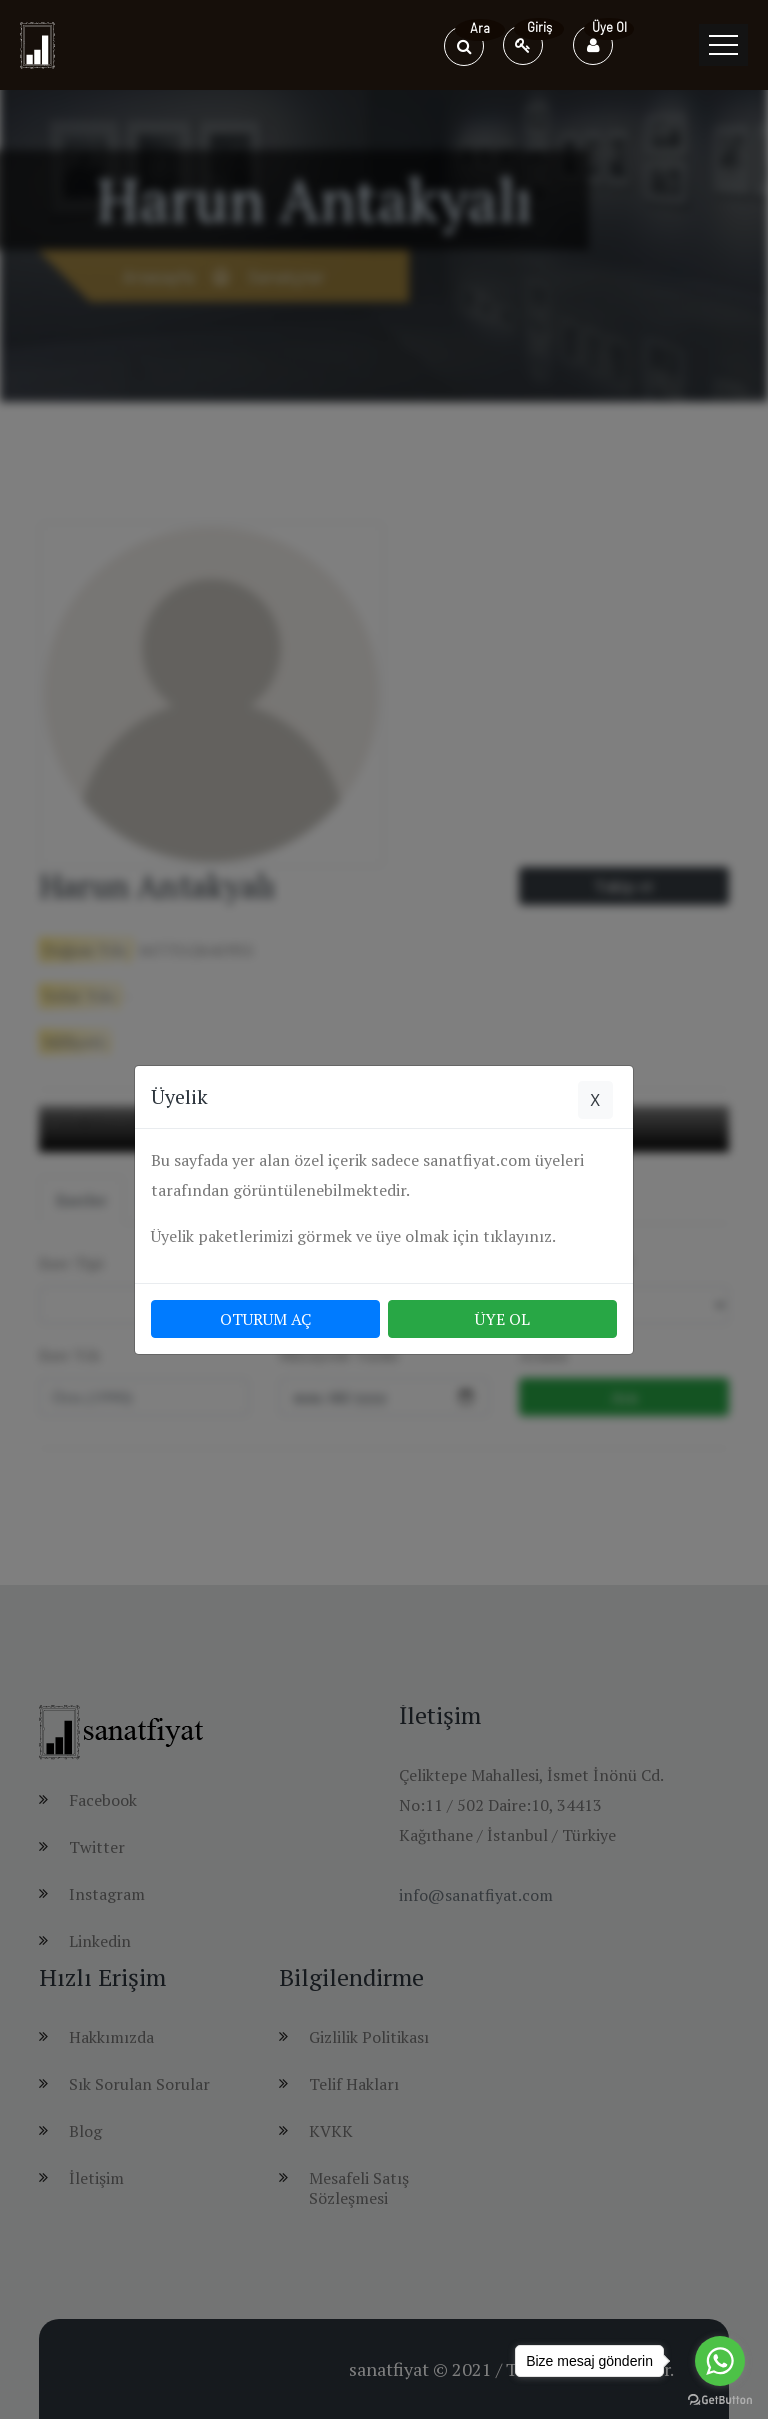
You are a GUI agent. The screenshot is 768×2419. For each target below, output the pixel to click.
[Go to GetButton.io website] (720, 2399)
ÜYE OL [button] (502, 1319)
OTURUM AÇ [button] (265, 1319)
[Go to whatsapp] (720, 2361)
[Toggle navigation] (723, 45)
